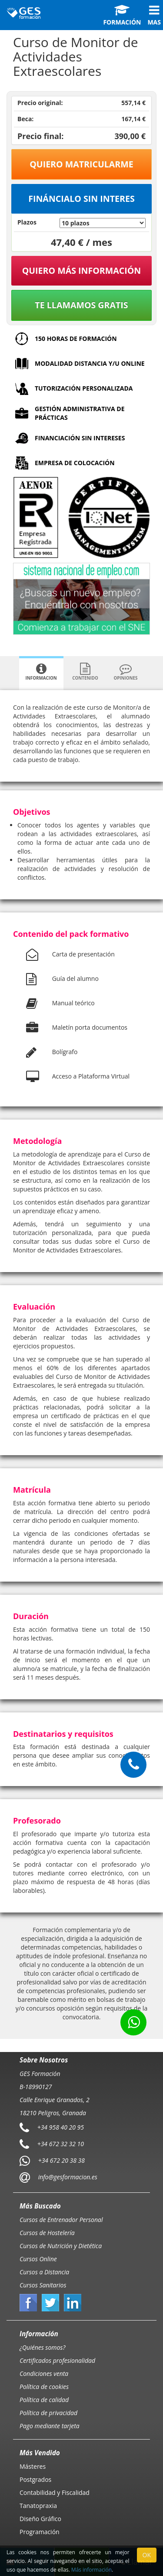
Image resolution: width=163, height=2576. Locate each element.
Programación (40, 2532)
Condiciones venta (44, 2373)
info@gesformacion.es (67, 2177)
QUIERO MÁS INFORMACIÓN (81, 270)
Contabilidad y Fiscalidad (55, 2492)
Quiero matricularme (81, 164)
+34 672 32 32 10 (60, 2144)
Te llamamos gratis (81, 305)
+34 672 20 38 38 (61, 2160)
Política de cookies (44, 2386)
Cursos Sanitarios (43, 2285)
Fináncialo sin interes (81, 198)
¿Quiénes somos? (42, 2347)
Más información (91, 2569)
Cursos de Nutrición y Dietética (61, 2246)
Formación (122, 15)
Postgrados (35, 2479)
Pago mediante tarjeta (50, 2426)
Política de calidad (44, 2400)
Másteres (33, 2466)
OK (147, 2555)
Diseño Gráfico (40, 2519)
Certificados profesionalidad (57, 2360)
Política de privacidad (48, 2413)
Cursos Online (38, 2259)
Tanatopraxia (38, 2505)
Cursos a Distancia (44, 2272)
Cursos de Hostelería (47, 2233)
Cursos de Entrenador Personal (61, 2219)
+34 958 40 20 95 (60, 2127)
